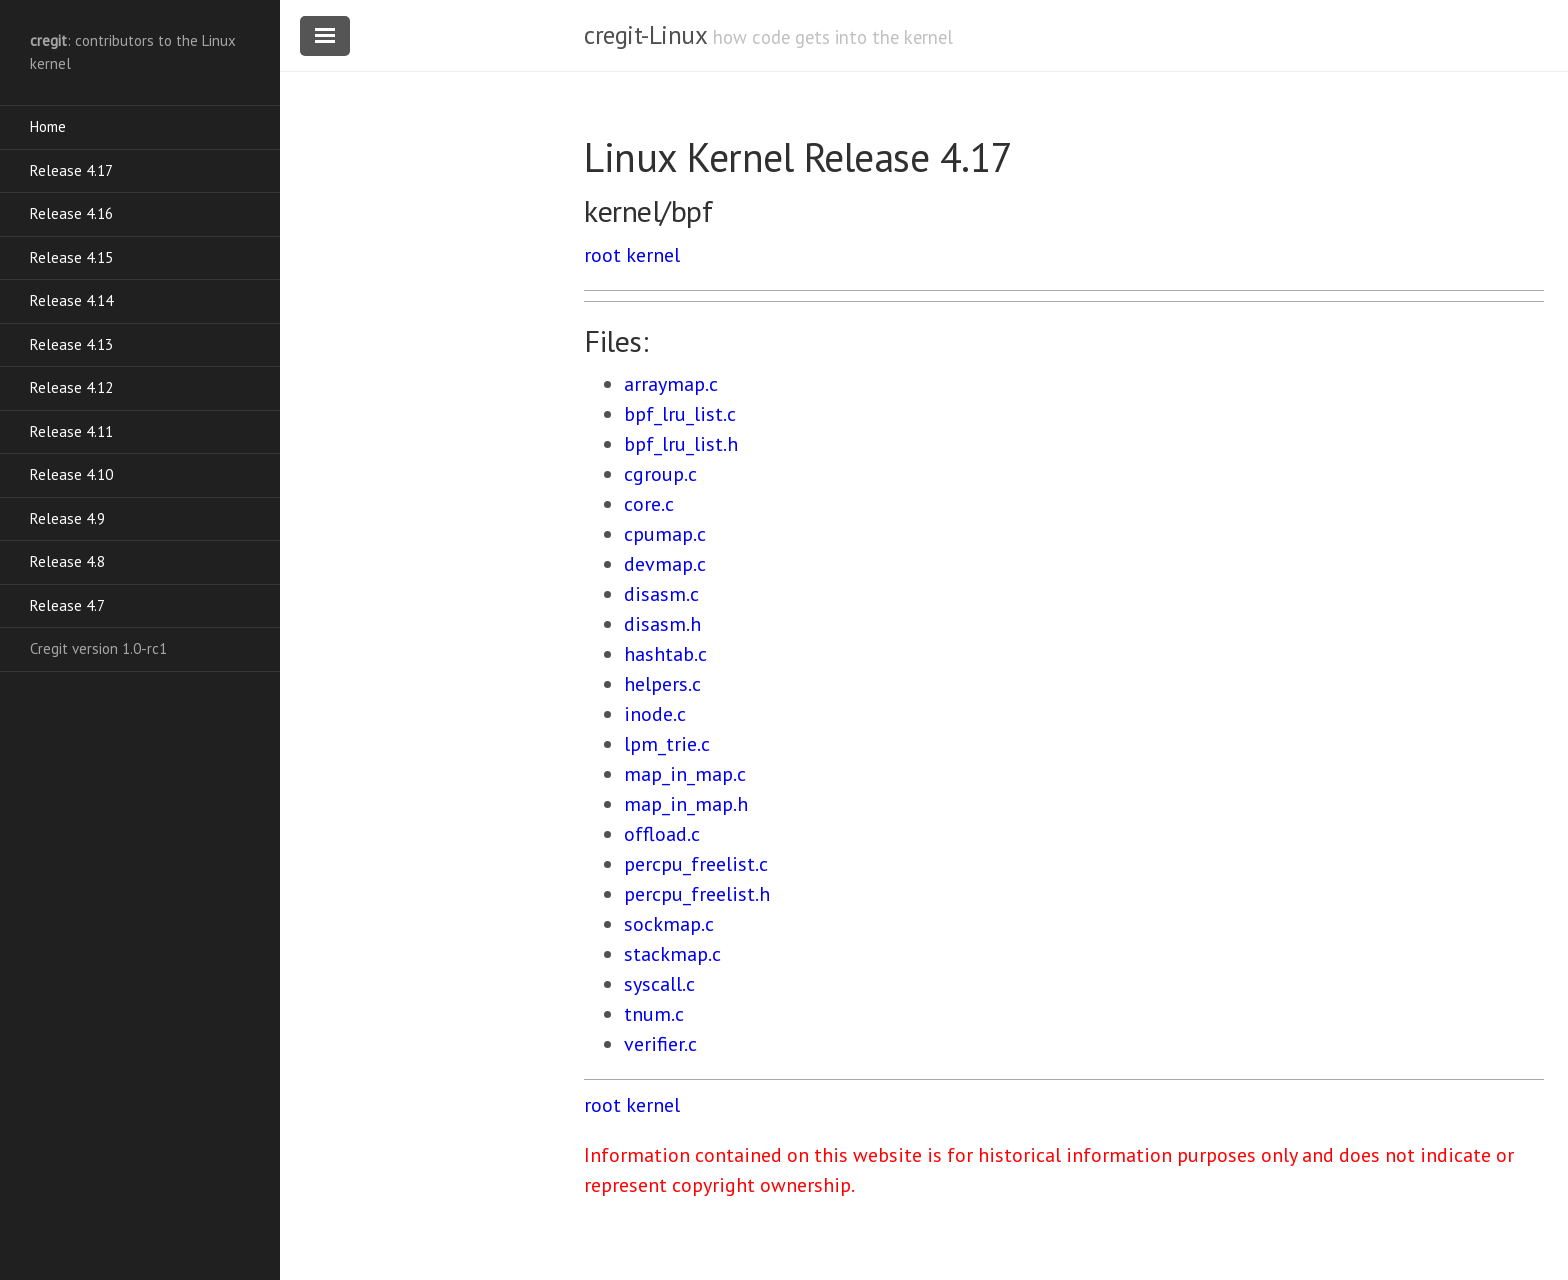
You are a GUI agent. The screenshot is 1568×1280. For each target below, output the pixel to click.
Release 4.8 (67, 561)
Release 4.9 (67, 518)
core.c (649, 504)
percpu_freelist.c (696, 864)
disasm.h (662, 624)
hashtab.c (665, 654)
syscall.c (659, 984)
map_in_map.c (685, 774)
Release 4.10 (71, 474)
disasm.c (661, 594)
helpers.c (662, 684)
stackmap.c (672, 954)
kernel (653, 255)
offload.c (662, 834)
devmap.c (665, 564)
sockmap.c (669, 924)
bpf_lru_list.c (680, 414)
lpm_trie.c (667, 744)
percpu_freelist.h (697, 894)
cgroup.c (660, 474)
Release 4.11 (71, 431)
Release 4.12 (71, 387)
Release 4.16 (71, 213)
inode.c (655, 714)
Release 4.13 (71, 344)
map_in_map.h (686, 804)
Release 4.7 (67, 605)
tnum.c (654, 1014)
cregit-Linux (645, 35)
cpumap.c (665, 534)
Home (48, 126)
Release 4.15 (71, 257)
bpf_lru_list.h (681, 444)
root (602, 255)
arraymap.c (671, 384)
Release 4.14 (71, 300)
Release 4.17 (71, 170)
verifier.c (660, 1044)
